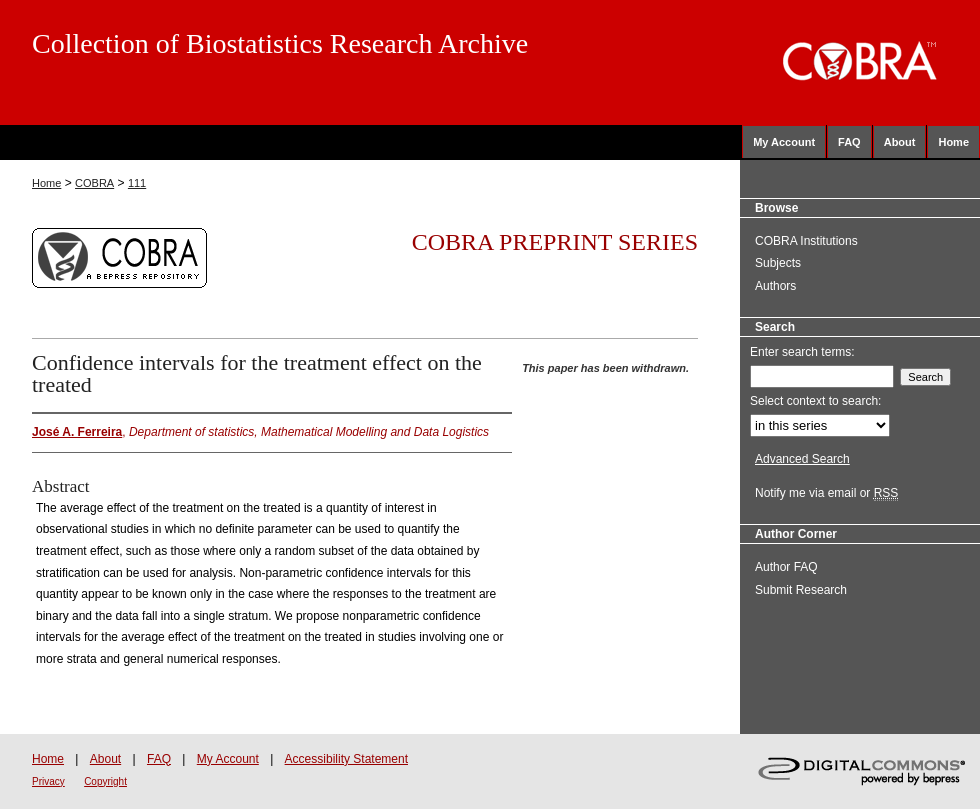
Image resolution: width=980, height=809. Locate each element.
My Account (228, 759)
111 (137, 183)
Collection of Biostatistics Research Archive (280, 43)
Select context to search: (815, 401)
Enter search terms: (802, 352)
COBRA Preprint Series (555, 242)
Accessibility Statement (346, 759)
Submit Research (801, 590)
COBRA (94, 183)
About (105, 759)
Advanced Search (802, 459)
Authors (775, 286)
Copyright (105, 781)
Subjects (778, 263)
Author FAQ (786, 567)
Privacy (48, 781)
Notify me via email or (826, 493)
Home (46, 183)
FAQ (159, 759)
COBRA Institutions (806, 241)
